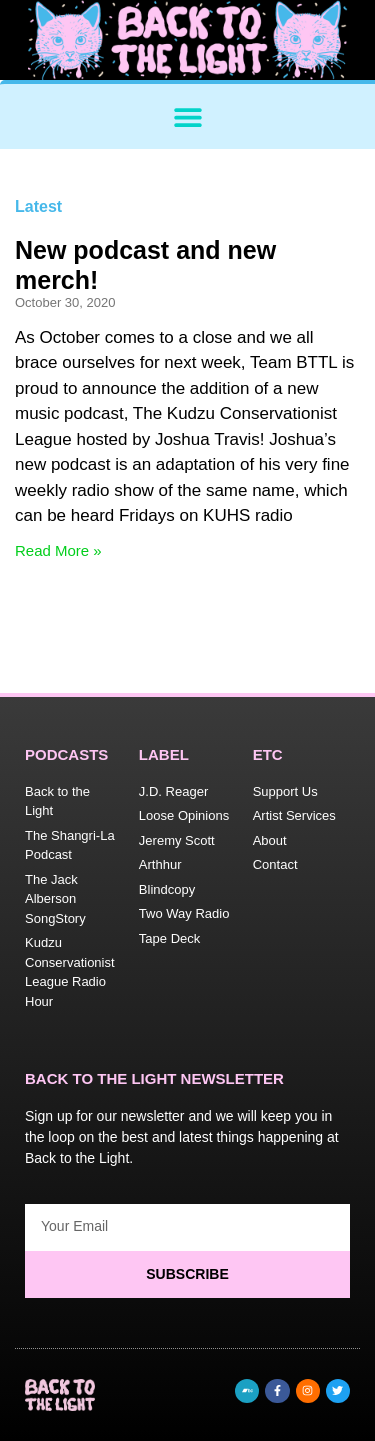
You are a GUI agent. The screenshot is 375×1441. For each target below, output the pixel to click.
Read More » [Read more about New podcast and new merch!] (58, 550)
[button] (187, 116)
